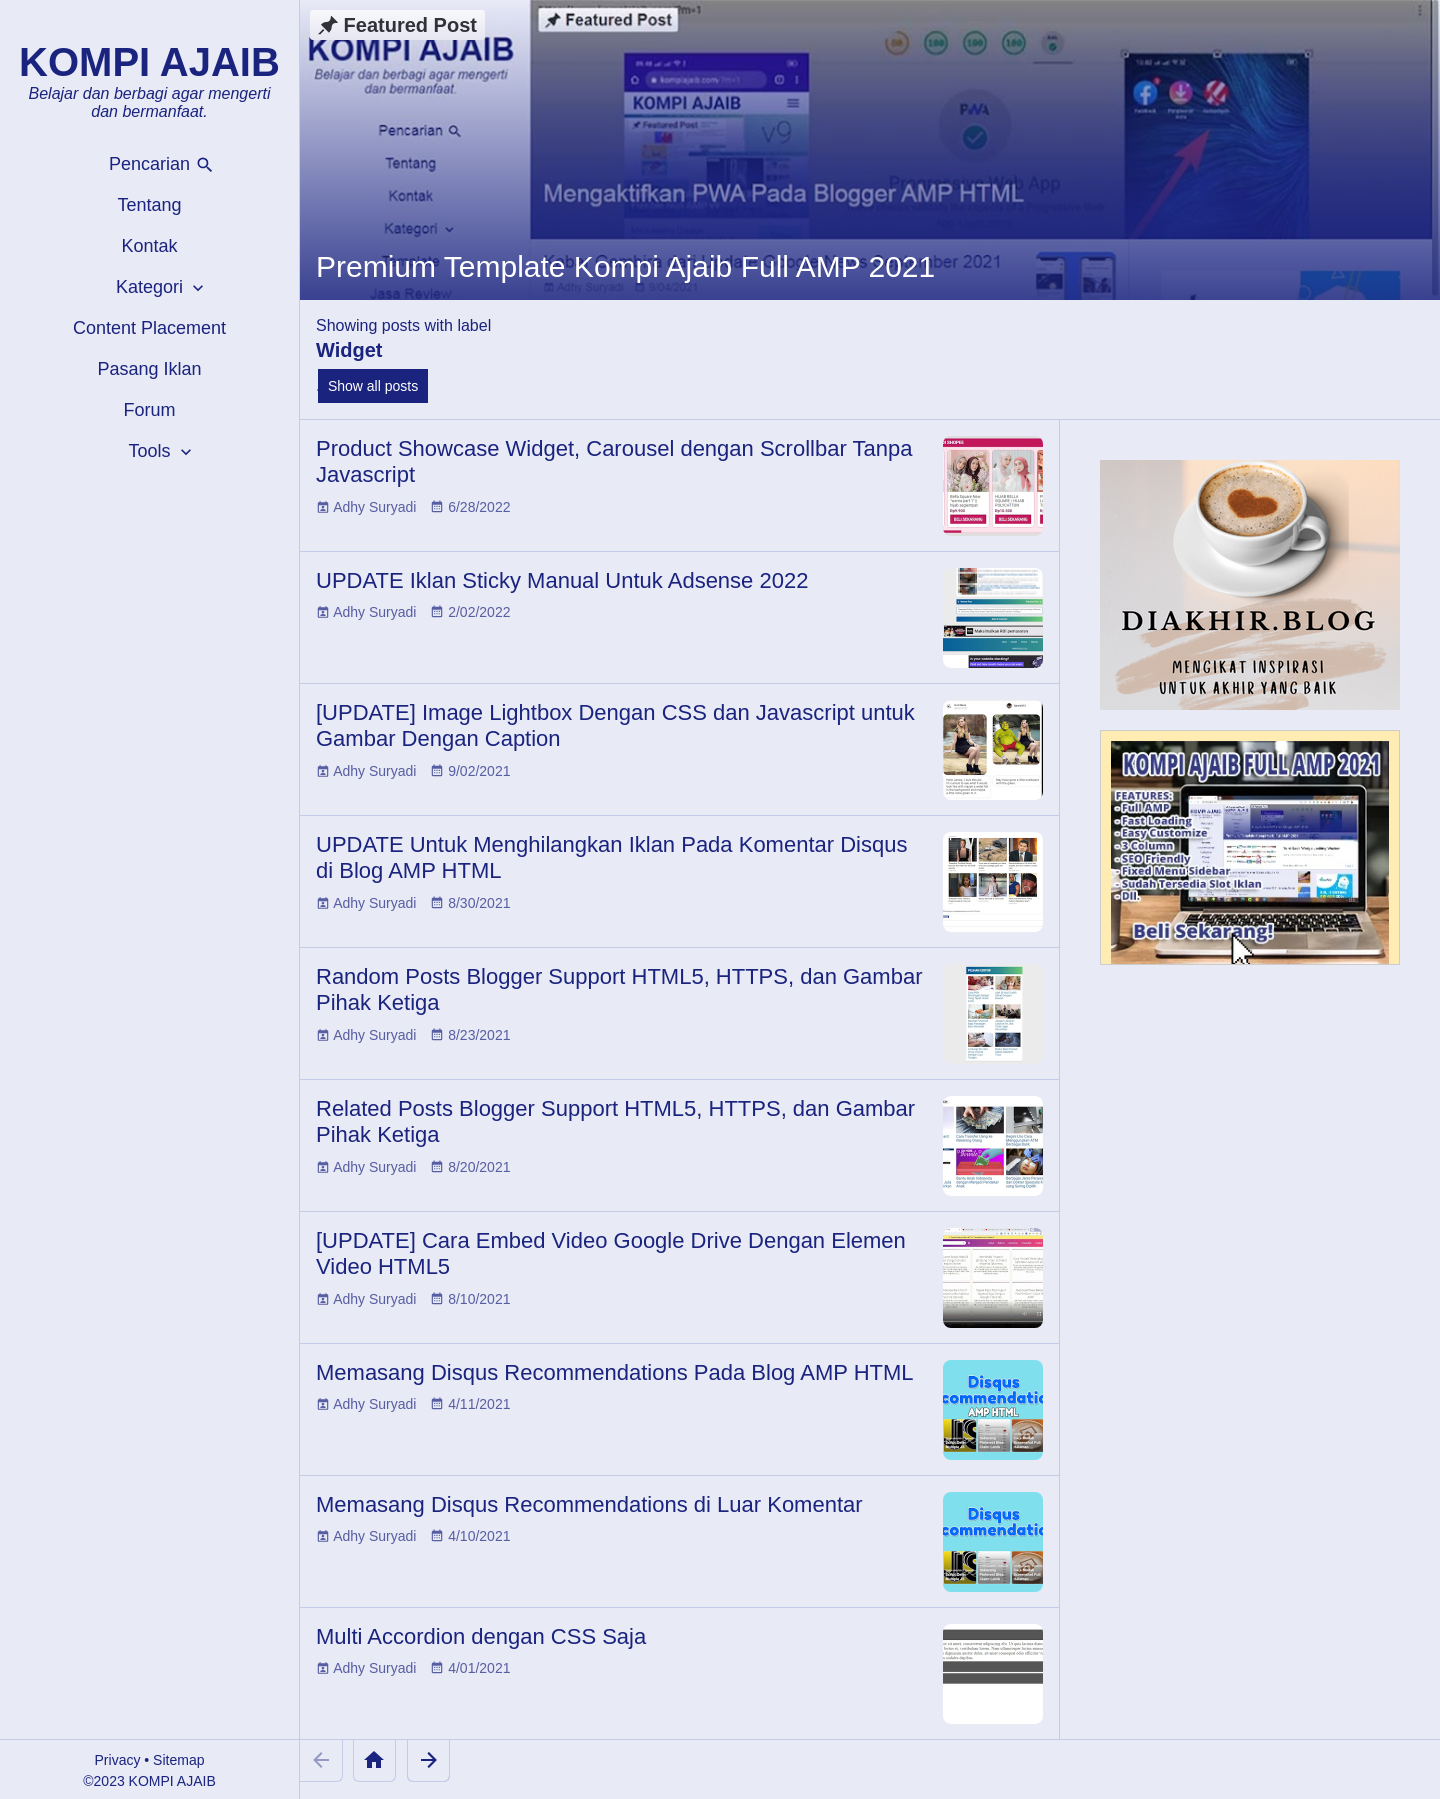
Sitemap (178, 1760)
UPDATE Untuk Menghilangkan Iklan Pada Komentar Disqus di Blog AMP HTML (611, 857)
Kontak (149, 246)
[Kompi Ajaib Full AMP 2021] (1250, 857)
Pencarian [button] (162, 164)
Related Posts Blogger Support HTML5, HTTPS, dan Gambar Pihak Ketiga (615, 1121)
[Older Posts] (428, 1760)
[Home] (374, 1760)
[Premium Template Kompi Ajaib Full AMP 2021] (870, 150)
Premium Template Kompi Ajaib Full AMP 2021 (625, 266)
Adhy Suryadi (374, 507)
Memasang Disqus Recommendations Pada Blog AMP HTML (615, 1372)
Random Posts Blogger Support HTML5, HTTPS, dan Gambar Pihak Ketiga (619, 989)
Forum (149, 410)
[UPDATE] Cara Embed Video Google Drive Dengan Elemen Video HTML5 (611, 1253)
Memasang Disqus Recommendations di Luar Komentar (589, 1504)
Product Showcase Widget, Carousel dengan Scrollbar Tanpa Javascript (614, 461)
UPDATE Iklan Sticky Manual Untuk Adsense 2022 (562, 580)
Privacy (118, 1760)
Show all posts (373, 386)
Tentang (149, 205)
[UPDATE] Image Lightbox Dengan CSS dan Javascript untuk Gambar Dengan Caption (615, 725)
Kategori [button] (162, 287)
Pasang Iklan (149, 369)
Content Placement (149, 328)
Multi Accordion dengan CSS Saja (481, 1636)
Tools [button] (161, 451)
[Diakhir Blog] (1250, 585)
